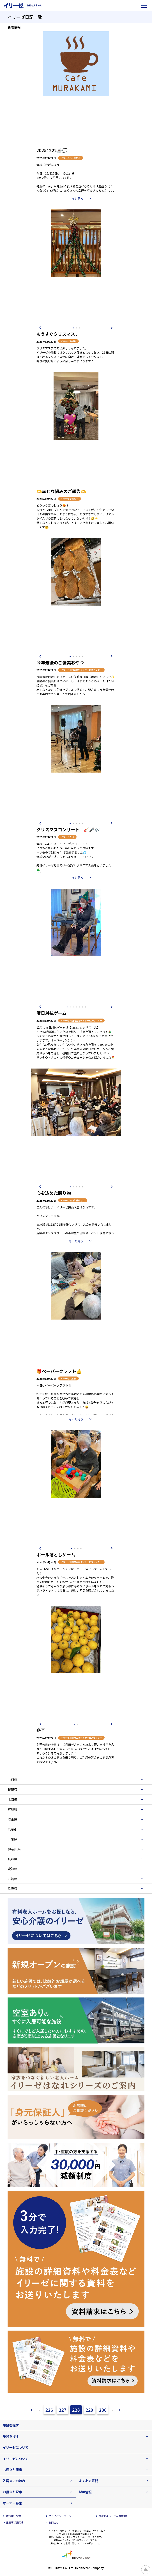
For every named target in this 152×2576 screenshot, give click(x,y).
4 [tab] (79, 656)
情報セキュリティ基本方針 (114, 2516)
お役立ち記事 (12, 2469)
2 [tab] (76, 328)
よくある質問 (88, 2480)
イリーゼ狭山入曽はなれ (73, 1200)
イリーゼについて (15, 2447)
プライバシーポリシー (61, 2516)
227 (62, 2410)
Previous (40, 327)
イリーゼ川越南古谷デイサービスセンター (81, 669)
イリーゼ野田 (67, 836)
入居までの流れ (14, 2480)
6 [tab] (82, 1007)
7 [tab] (85, 1007)
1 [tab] (73, 328)
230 (103, 2410)
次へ (118, 2410)
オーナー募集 (12, 2503)
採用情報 (85, 2491)
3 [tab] (79, 328)
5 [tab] (82, 656)
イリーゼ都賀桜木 (69, 498)
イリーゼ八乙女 (68, 1378)
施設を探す (11, 2425)
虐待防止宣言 (13, 2516)
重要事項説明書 (15, 2522)
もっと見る (76, 198)
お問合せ (54, 2522)
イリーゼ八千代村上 (70, 157)
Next (112, 327)
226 (49, 2410)
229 (89, 2410)
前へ (33, 2410)
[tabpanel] (76, 88)
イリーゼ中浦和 (68, 341)
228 (76, 2410)
